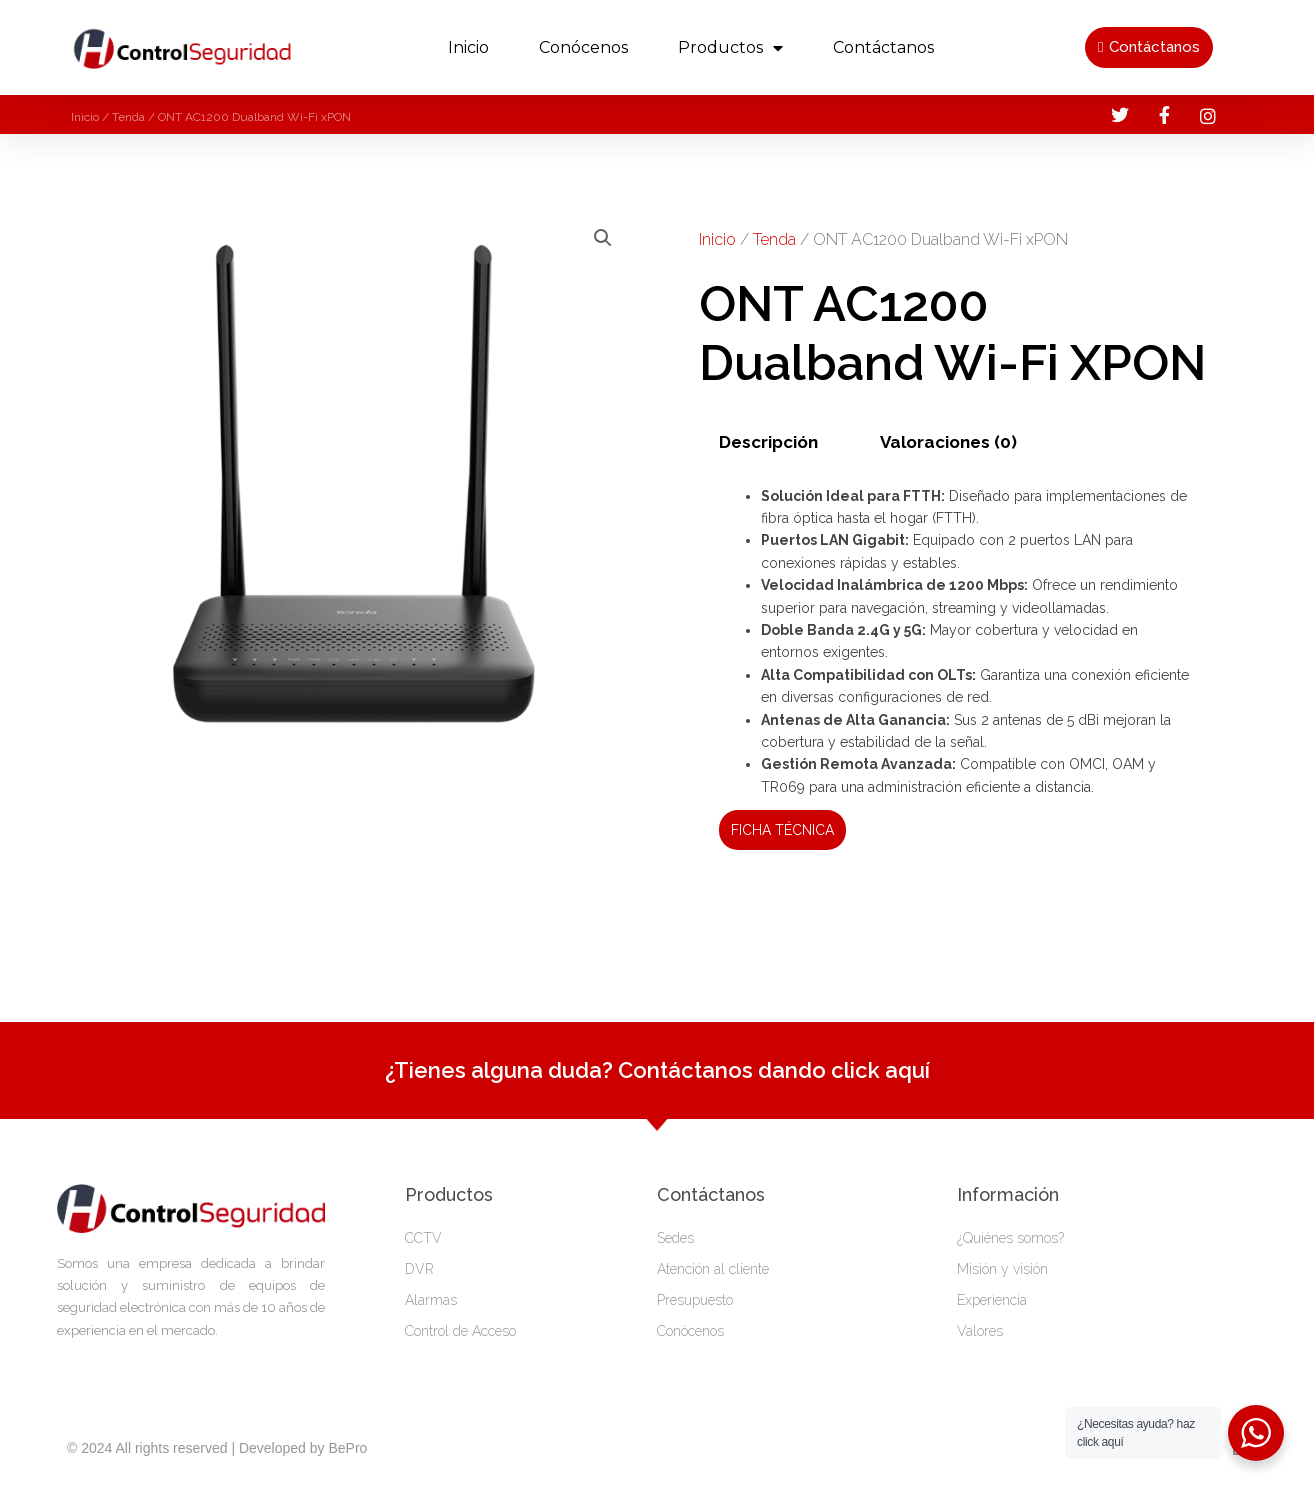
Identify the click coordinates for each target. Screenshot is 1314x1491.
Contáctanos (883, 47)
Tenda (128, 117)
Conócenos (583, 47)
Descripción (768, 442)
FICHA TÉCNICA (782, 830)
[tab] (769, 442)
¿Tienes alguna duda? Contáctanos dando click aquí (657, 1070)
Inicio (468, 47)
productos (730, 48)
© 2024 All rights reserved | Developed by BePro (217, 1448)
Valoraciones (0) (948, 442)
